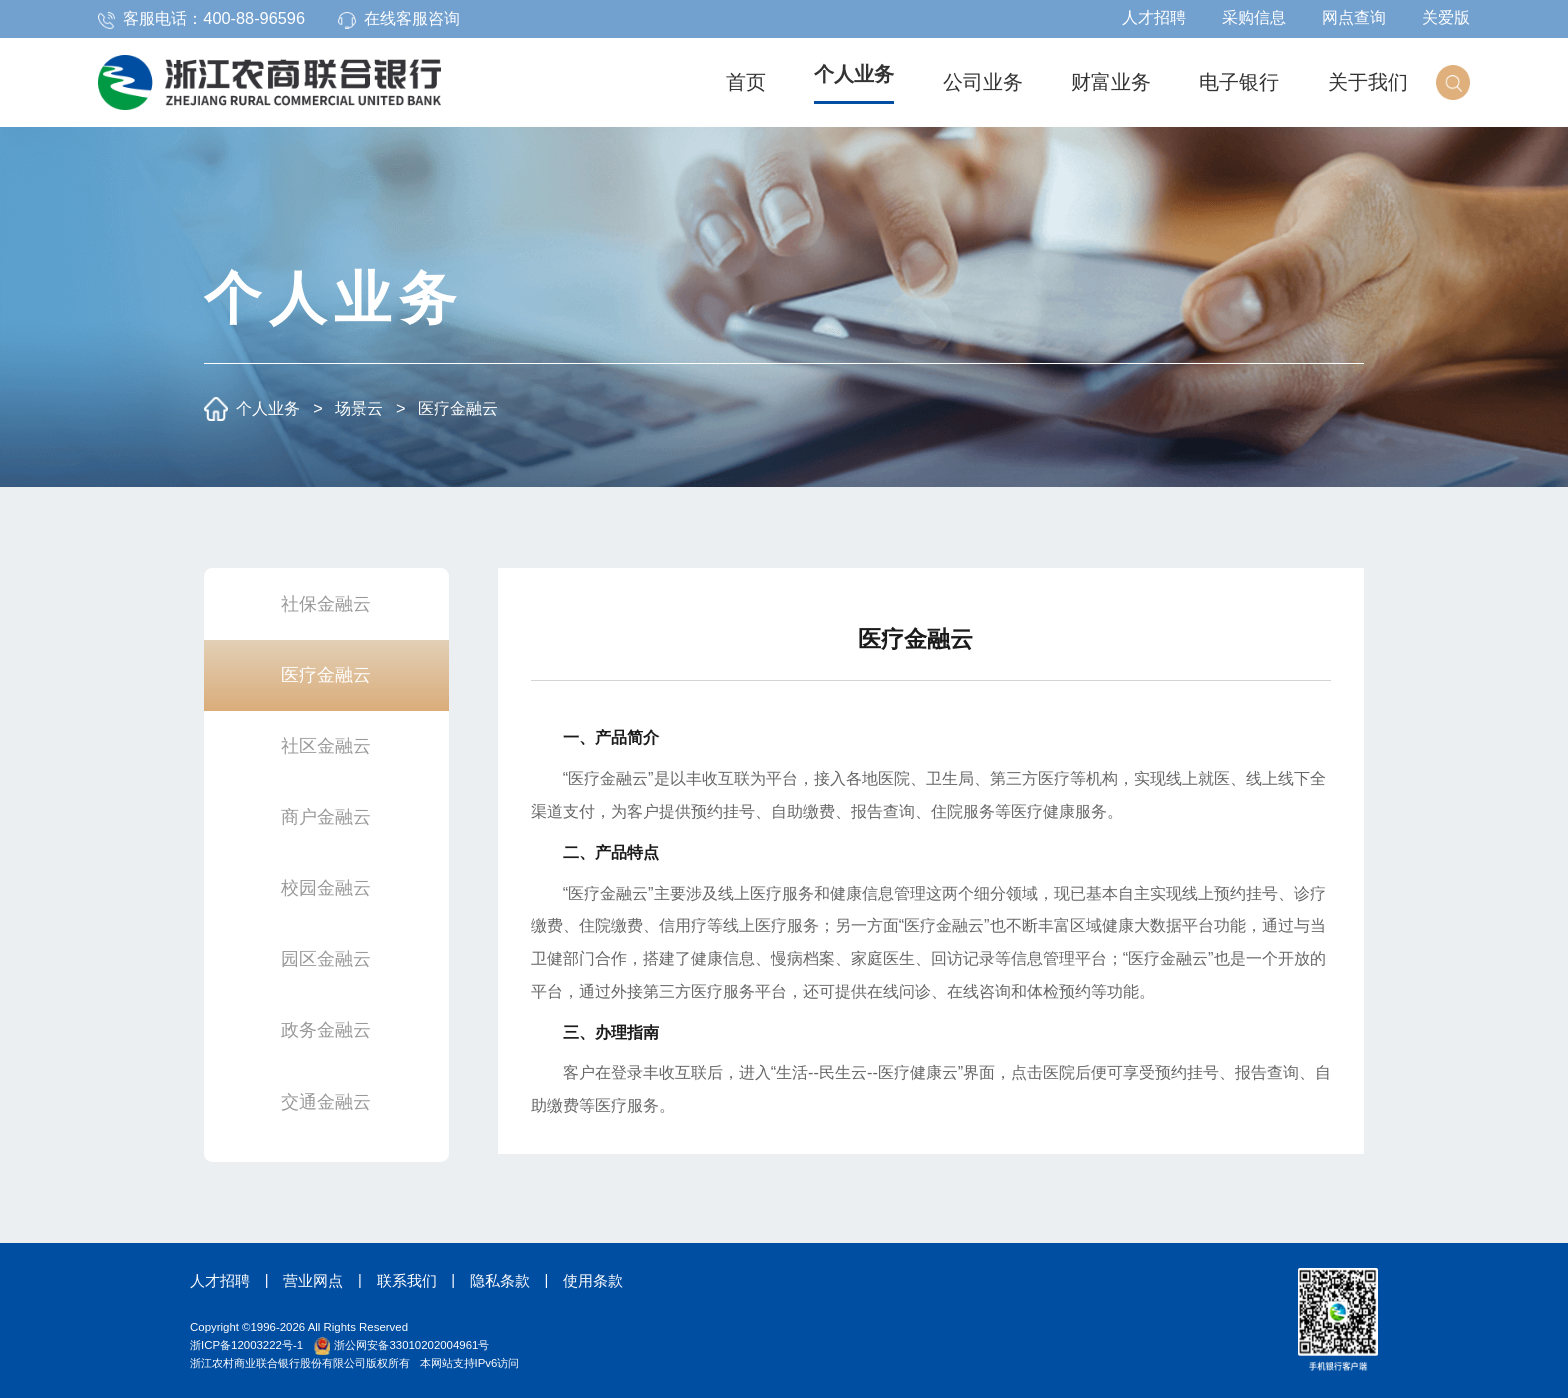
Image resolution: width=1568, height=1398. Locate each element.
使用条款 (593, 1281)
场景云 (359, 408)
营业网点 (313, 1281)
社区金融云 (326, 746)
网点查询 (1354, 17)
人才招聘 (1154, 17)
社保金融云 (326, 604)
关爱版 (1446, 17)
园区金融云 (326, 959)
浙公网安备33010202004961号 (401, 1345)
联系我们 (407, 1281)
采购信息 (1254, 17)
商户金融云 (326, 817)
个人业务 (854, 74)
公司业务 (983, 82)
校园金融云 (326, 888)
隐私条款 (500, 1281)
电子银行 (1239, 82)
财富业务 (1111, 82)
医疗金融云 (458, 408)
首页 (746, 82)
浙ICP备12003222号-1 (246, 1345)
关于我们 (1368, 82)
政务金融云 (326, 1030)
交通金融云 (326, 1102)
